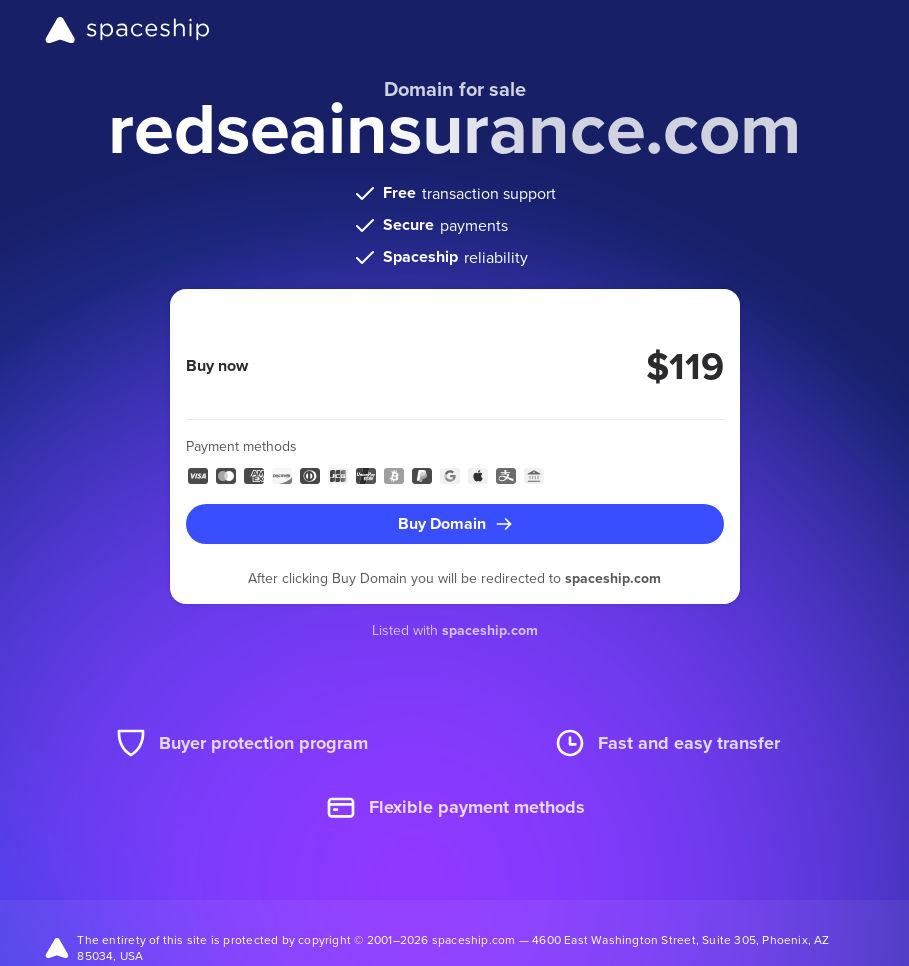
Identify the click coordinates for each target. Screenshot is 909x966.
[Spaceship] (127, 30)
